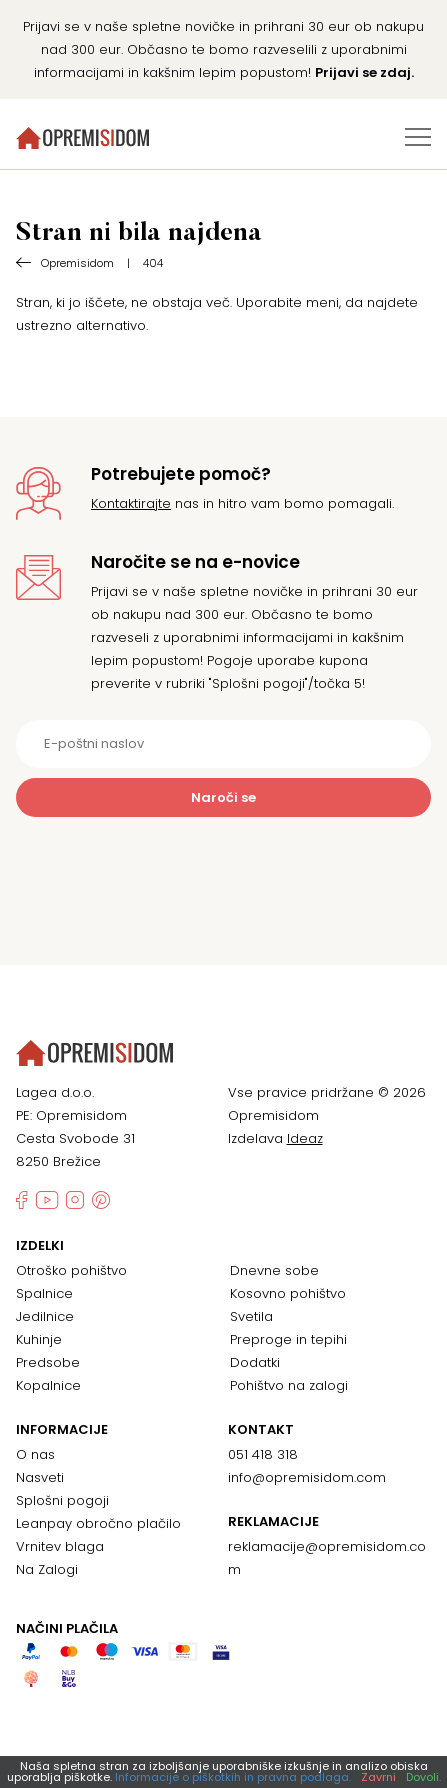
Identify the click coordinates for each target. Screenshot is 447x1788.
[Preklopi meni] (418, 137)
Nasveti (40, 1477)
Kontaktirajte (131, 503)
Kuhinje (39, 1339)
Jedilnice (45, 1316)
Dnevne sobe (274, 1270)
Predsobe (48, 1362)
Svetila (251, 1316)
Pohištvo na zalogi (289, 1385)
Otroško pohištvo (71, 1270)
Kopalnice (48, 1385)
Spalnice (44, 1293)
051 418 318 (263, 1454)
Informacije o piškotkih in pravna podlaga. (233, 1777)
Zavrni (378, 1777)
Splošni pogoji (62, 1500)
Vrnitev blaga (60, 1546)
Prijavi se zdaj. (364, 72)
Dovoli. (423, 1777)
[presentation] (224, 866)
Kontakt (261, 1430)
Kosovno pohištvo (288, 1293)
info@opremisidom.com (307, 1477)
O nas (35, 1454)
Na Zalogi (47, 1569)
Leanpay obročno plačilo (98, 1523)
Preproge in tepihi (288, 1339)
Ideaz (305, 1138)
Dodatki (255, 1362)
